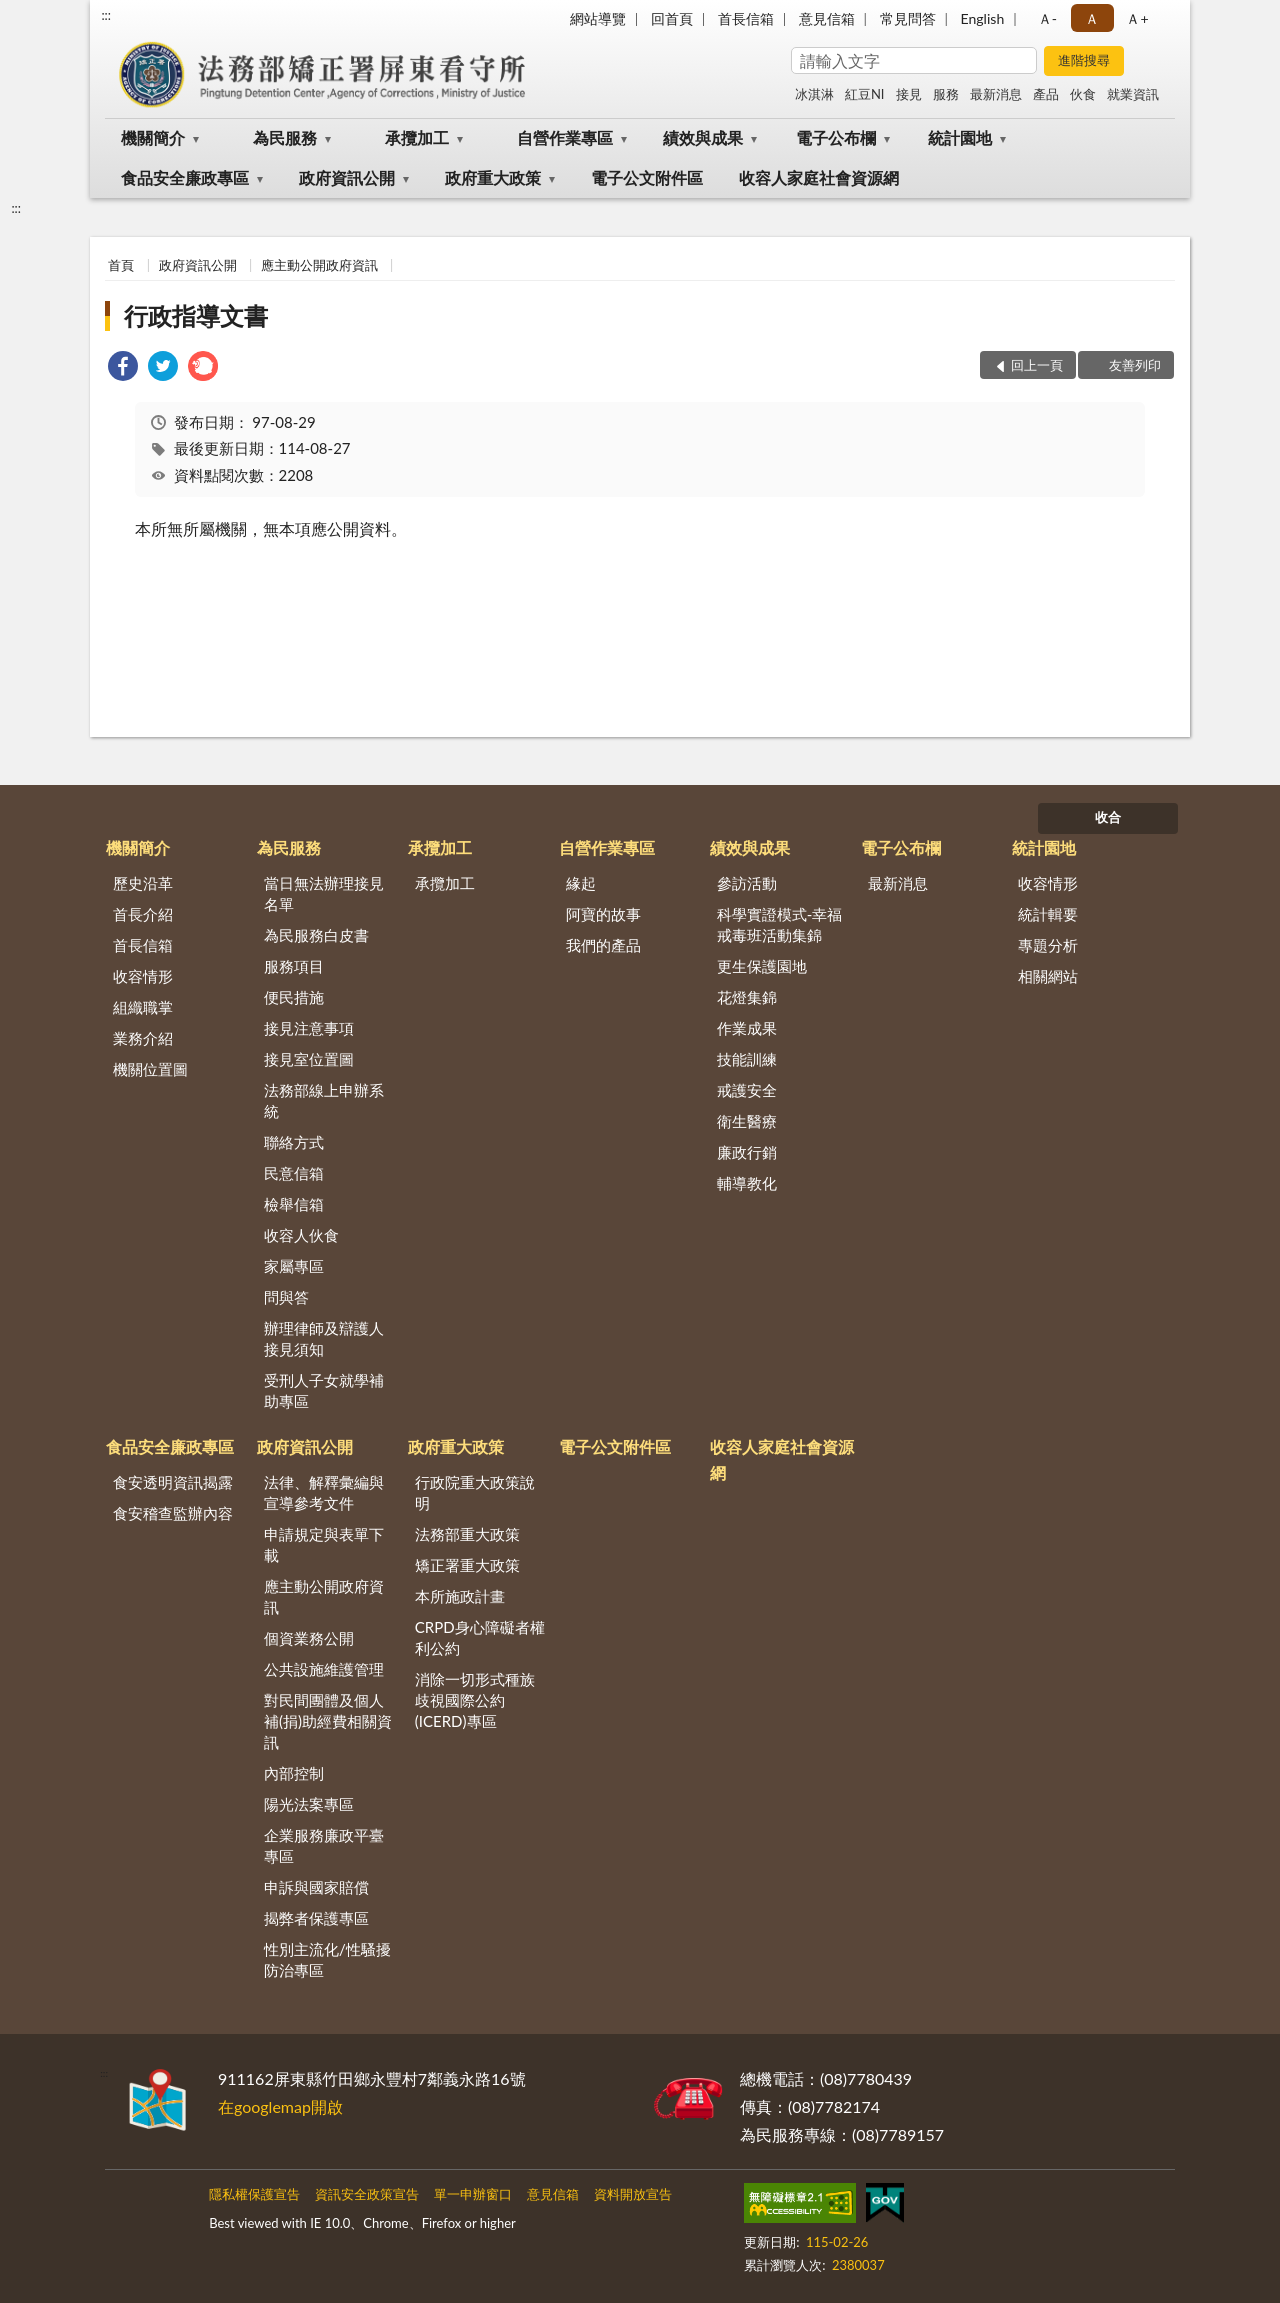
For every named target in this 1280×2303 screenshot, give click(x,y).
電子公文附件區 (647, 177)
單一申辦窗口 (473, 2194)
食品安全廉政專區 (185, 177)
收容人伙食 (301, 1235)
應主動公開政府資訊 (319, 265)
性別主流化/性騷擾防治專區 (327, 1959)
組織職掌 (143, 1007)
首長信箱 (746, 18)
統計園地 (960, 137)
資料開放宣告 (633, 2194)
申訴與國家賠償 (316, 1887)
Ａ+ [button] (1137, 18)
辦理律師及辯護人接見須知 (324, 1338)
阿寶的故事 (603, 914)
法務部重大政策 (467, 1534)
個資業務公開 (309, 1638)
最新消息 (996, 94)
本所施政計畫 (460, 1596)
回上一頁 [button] (1037, 365)
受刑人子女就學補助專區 (324, 1390)
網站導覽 (598, 18)
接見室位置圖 (309, 1059)
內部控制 (294, 1773)
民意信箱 (294, 1173)
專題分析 (1048, 945)
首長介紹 (143, 914)
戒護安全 (747, 1090)
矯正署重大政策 (467, 1565)
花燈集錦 (747, 997)
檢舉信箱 (294, 1204)
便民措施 (294, 997)
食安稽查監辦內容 (173, 1513)
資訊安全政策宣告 (367, 2194)
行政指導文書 (196, 315)
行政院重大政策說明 (475, 1492)
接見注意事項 (309, 1028)
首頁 (121, 265)
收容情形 (143, 976)
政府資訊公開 (347, 177)
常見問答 (908, 18)
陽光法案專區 (309, 1804)
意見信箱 (827, 18)
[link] (123, 368)
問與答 (286, 1297)
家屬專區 (294, 1266)
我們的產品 (603, 945)
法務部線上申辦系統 (324, 1100)
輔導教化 (747, 1183)
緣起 (581, 883)
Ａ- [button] (1047, 18)
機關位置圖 (150, 1069)
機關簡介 (153, 137)
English (983, 18)
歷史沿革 (143, 883)
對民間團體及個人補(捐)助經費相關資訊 (328, 1721)
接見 (909, 94)
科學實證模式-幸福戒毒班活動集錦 (780, 924)
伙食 (1083, 94)
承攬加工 (417, 137)
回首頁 (672, 18)
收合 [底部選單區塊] (1108, 817)
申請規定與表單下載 (324, 1544)
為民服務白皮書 (316, 935)
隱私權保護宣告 (254, 2194)
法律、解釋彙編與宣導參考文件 (324, 1492)
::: (106, 15)
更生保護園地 (762, 966)
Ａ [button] (1092, 18)
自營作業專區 (565, 137)
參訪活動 (747, 883)
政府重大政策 (493, 177)
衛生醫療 (747, 1121)
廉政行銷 (747, 1152)
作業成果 (747, 1028)
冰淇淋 (814, 94)
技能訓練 (747, 1059)
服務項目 (294, 966)
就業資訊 (1133, 94)
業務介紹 (143, 1038)
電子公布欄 (836, 137)
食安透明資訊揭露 (173, 1482)
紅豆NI (865, 94)
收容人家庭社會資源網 (819, 177)
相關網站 (1048, 976)
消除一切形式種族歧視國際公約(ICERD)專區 (475, 1700)
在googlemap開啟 (280, 2106)
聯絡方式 (294, 1142)
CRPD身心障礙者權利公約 (480, 1637)
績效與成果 (703, 137)
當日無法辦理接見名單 (324, 893)
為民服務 (285, 137)
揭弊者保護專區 (316, 1918)
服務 (946, 94)
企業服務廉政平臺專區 (324, 1845)
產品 (1046, 94)
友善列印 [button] (1135, 365)
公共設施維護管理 (324, 1669)
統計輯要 (1048, 914)
